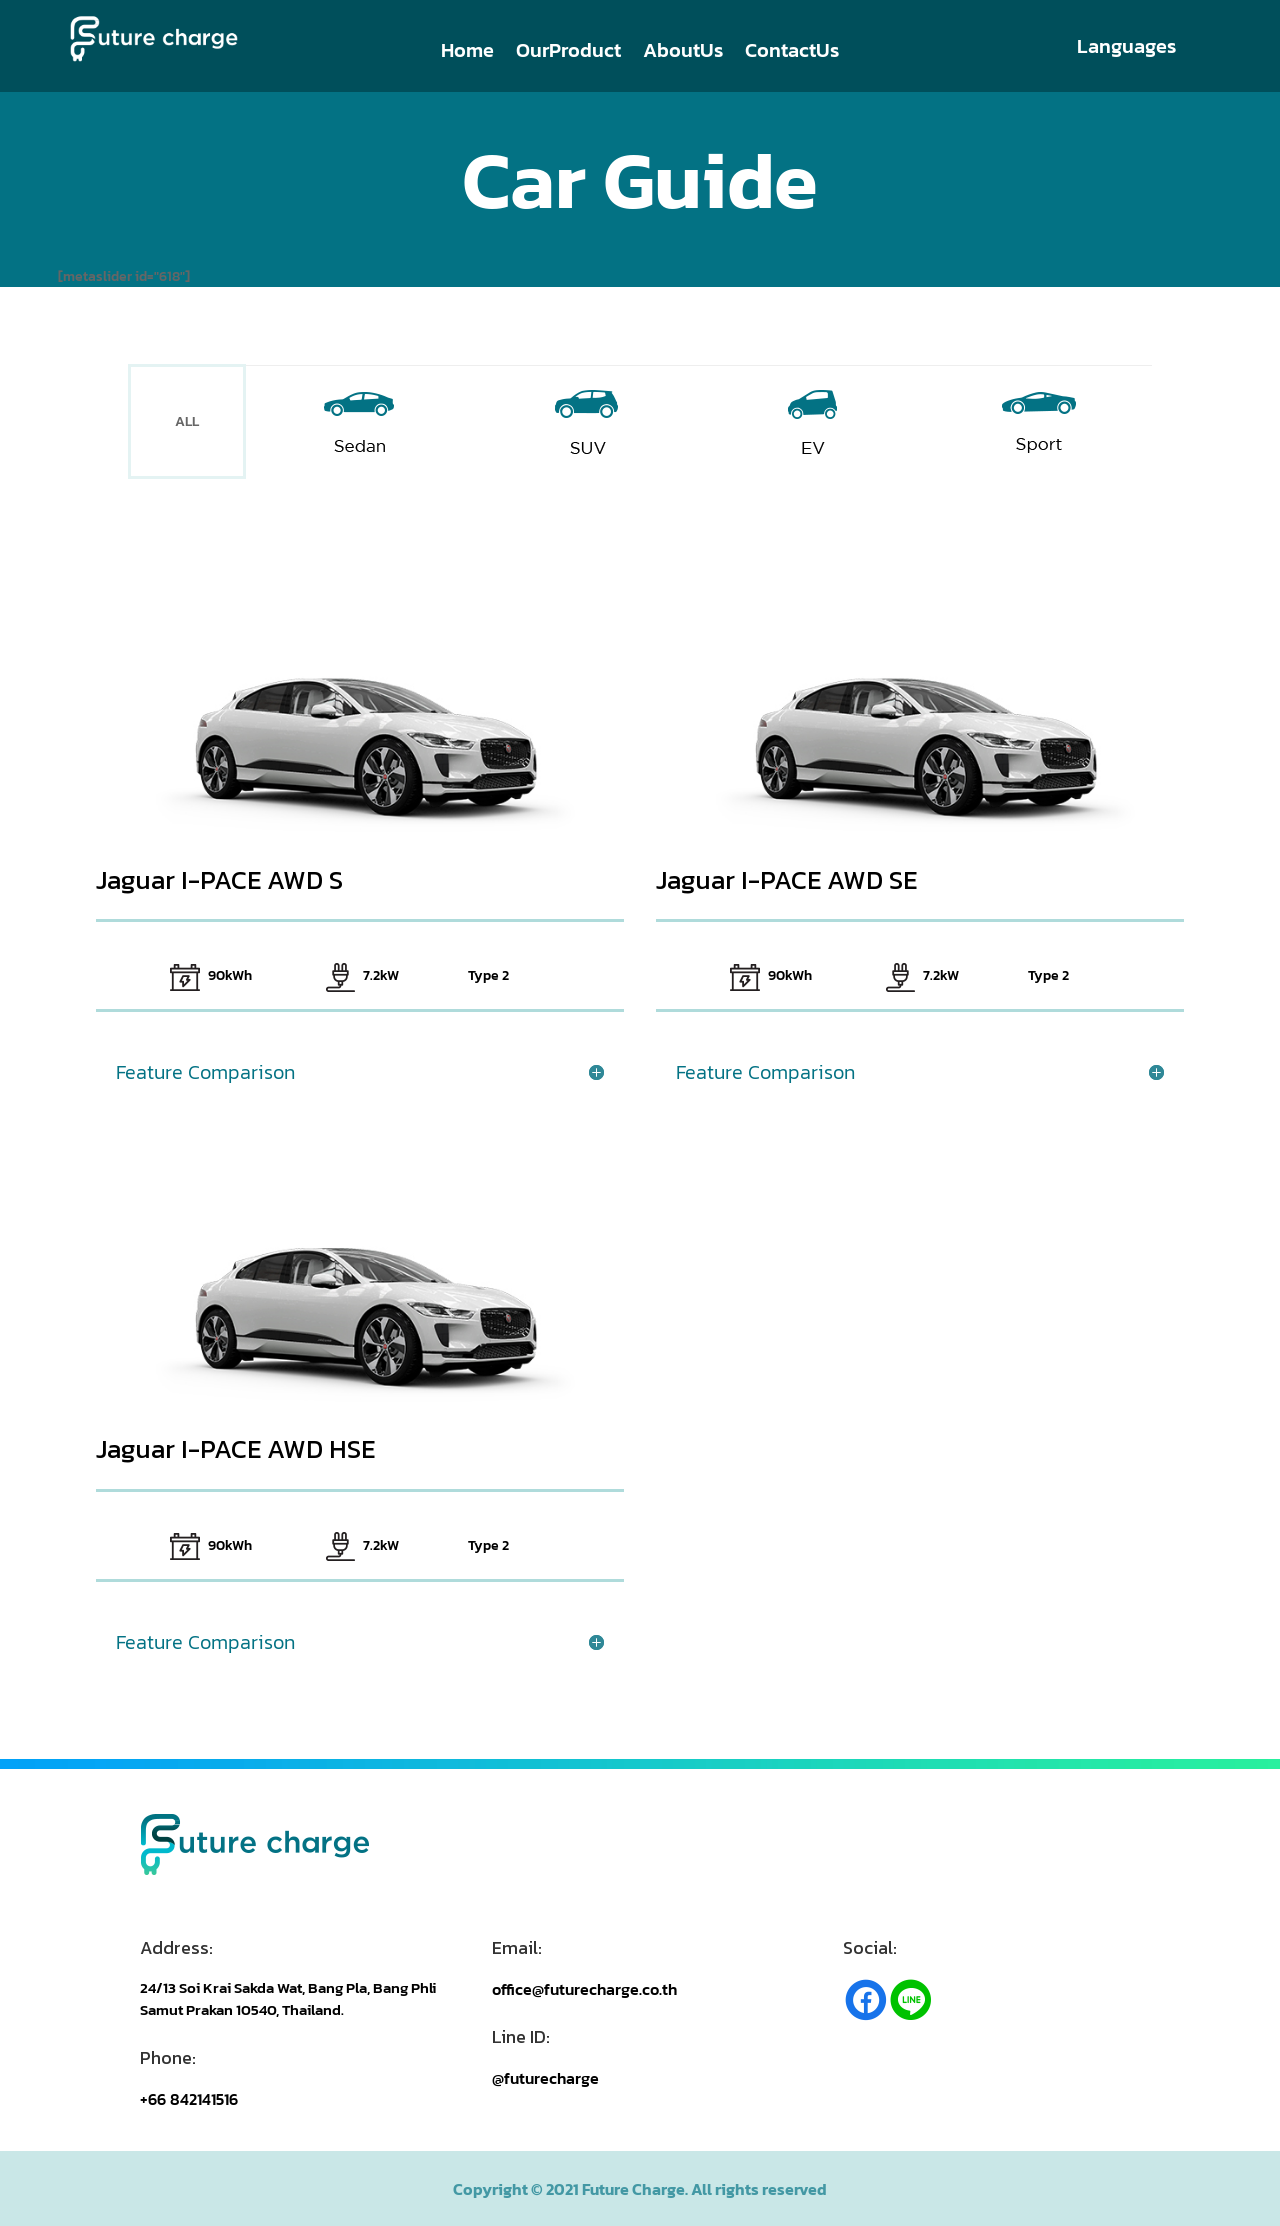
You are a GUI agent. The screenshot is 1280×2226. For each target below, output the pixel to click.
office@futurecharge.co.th (584, 1989)
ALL (187, 421)
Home (467, 54)
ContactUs (792, 54)
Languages (1126, 46)
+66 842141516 (189, 2099)
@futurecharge (545, 2078)
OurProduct (568, 54)
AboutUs (683, 54)
